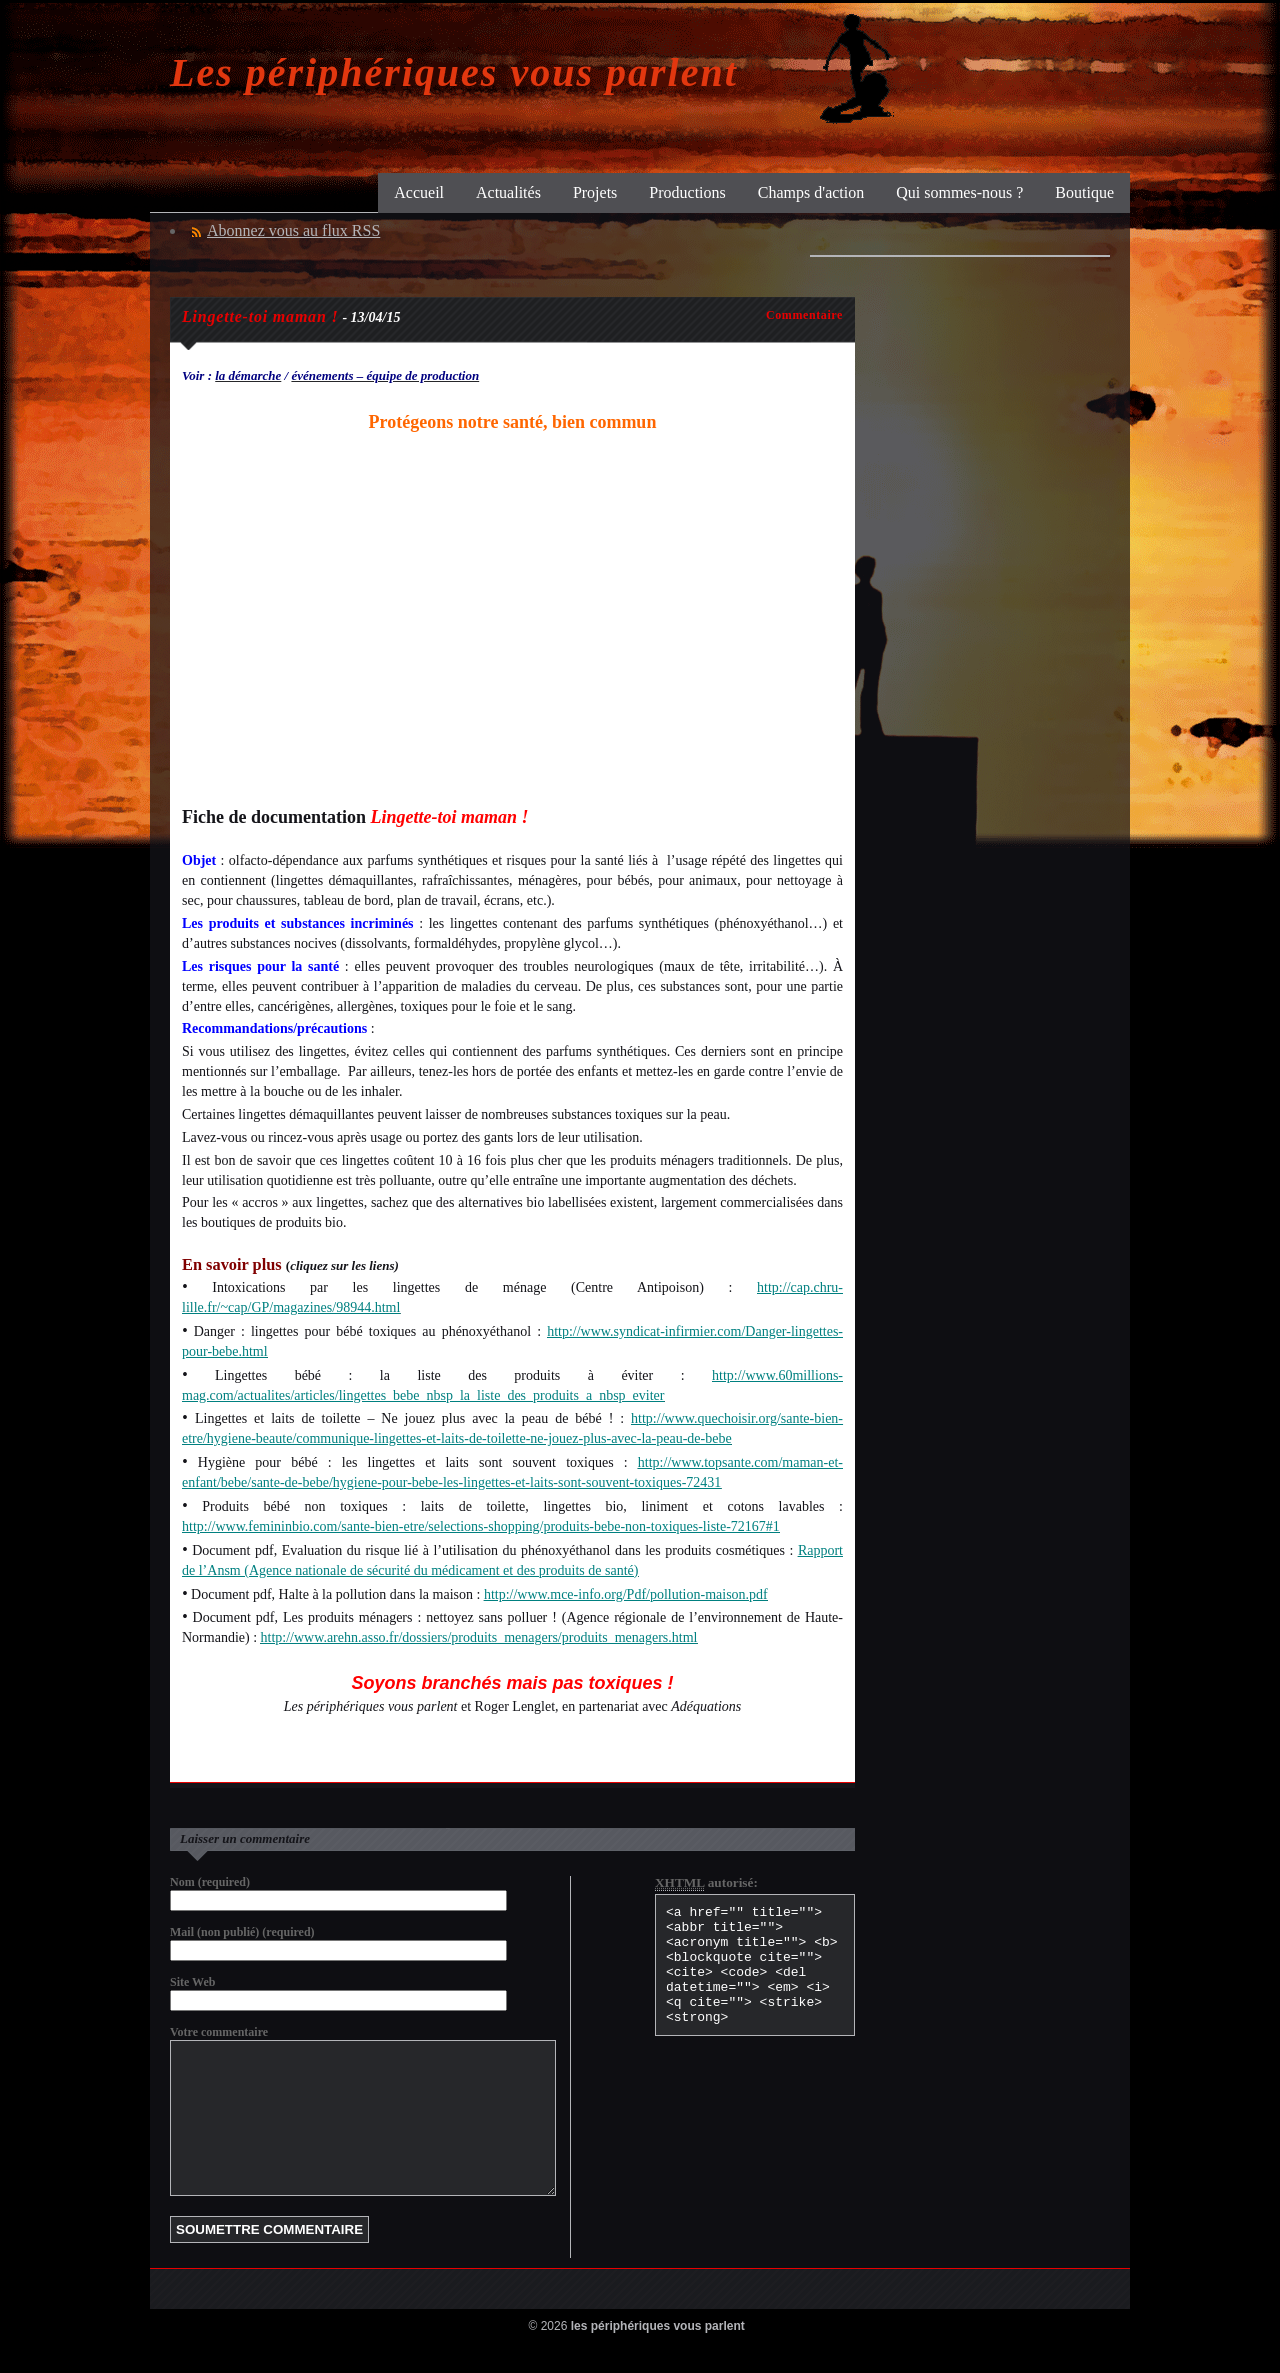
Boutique (1084, 192)
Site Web (192, 1982)
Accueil (419, 192)
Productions (687, 192)
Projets (595, 192)
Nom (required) (210, 1882)
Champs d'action (811, 192)
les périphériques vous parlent (658, 2356)
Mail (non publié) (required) (242, 1932)
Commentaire (804, 315)
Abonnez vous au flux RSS (293, 230)
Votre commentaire (219, 2032)
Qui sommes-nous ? (959, 192)
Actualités (508, 192)
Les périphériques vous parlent (454, 72)
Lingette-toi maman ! (260, 316)
